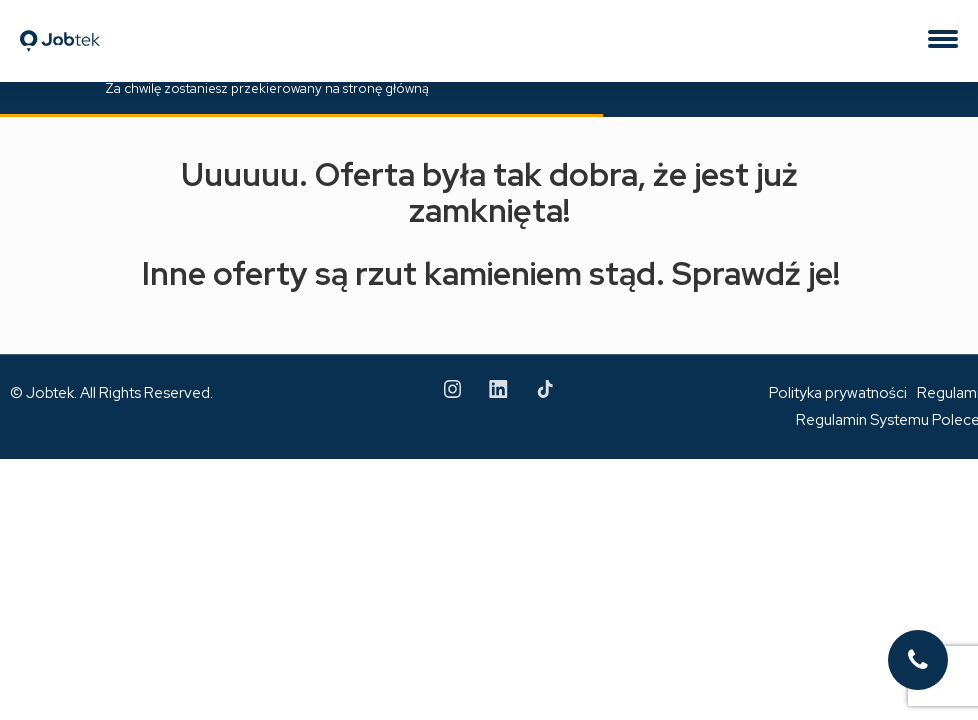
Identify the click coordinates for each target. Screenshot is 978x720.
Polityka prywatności (838, 393)
